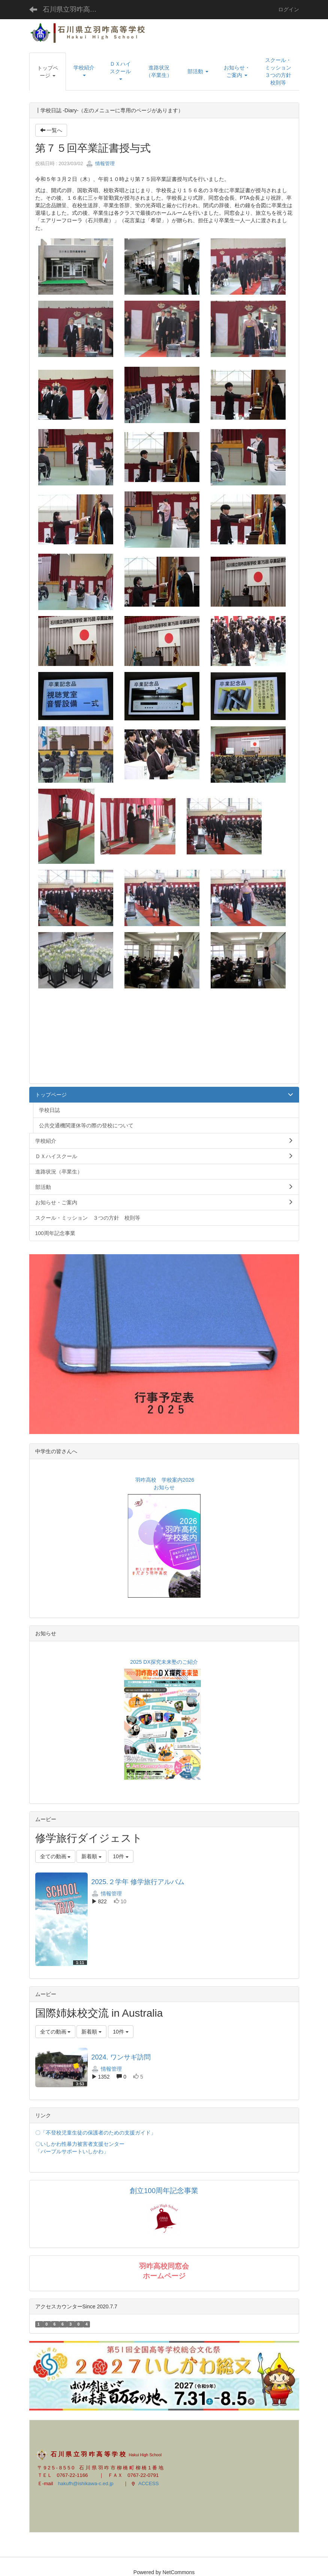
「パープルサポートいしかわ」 (72, 2151)
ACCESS (145, 2483)
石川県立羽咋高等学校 (74, 9)
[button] (48, 71)
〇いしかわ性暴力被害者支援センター (79, 2144)
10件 (120, 1856)
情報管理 (100, 163)
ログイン (288, 9)
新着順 (91, 1856)
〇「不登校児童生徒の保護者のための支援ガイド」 (95, 2133)
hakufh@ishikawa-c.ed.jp (85, 2483)
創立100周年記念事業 (164, 2191)
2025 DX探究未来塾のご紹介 (163, 1662)
